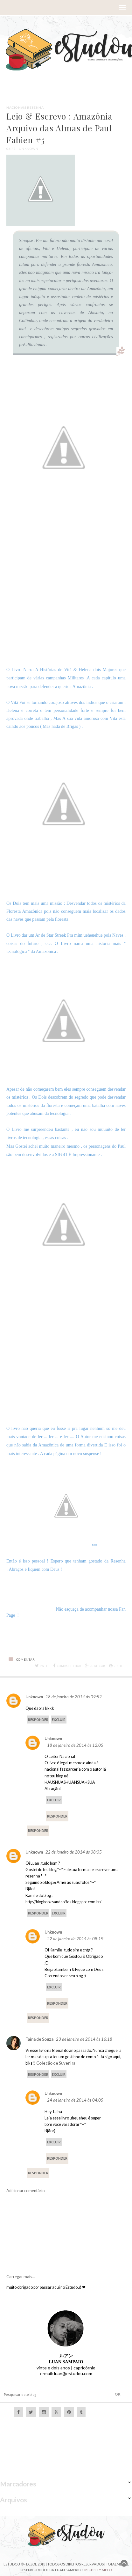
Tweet (42, 1666)
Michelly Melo (98, 2570)
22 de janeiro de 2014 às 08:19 (75, 1938)
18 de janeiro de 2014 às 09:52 (73, 1696)
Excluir (59, 1719)
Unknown (34, 1696)
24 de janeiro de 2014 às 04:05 (75, 2100)
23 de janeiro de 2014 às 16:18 (84, 2039)
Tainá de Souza (39, 2039)
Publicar (95, 1666)
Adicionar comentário (25, 2190)
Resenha (35, 107)
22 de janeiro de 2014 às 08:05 (73, 1852)
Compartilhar (67, 1666)
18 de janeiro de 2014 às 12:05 (75, 1745)
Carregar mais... (20, 2276)
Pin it (116, 1666)
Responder (38, 1719)
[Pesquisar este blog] (48, 2394)
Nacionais (16, 107)
